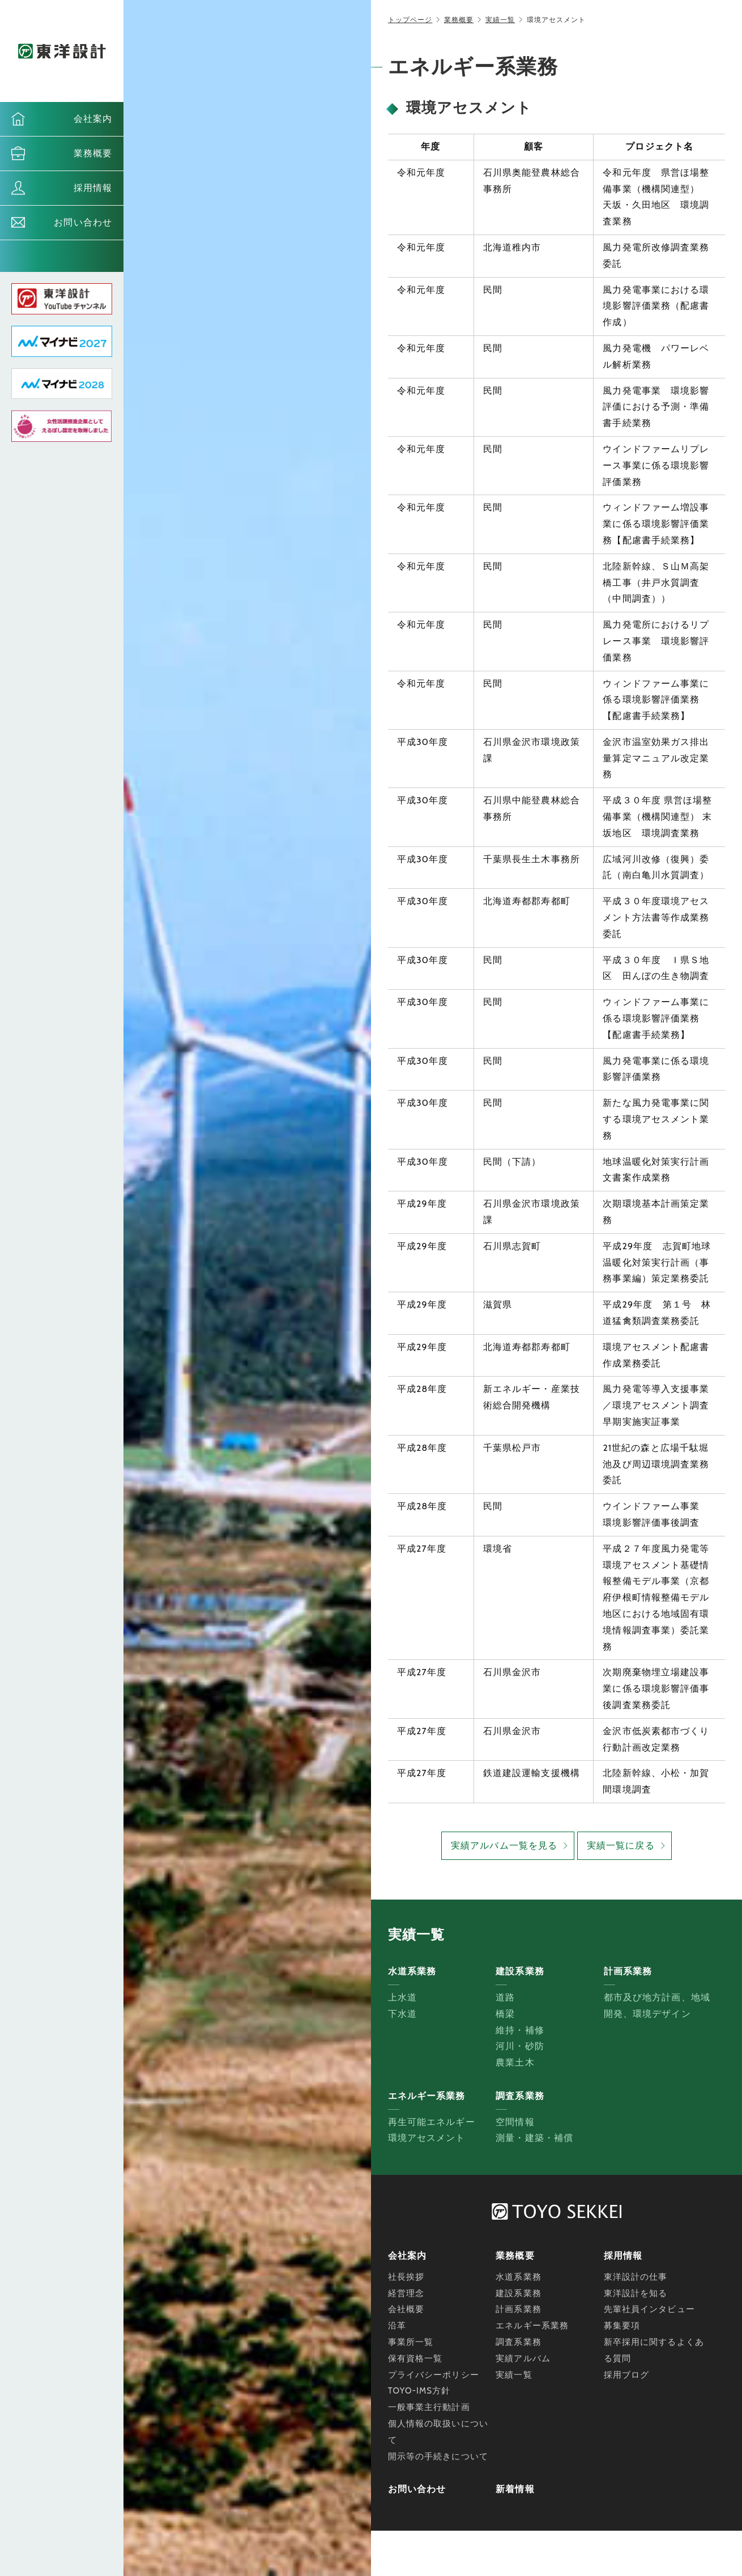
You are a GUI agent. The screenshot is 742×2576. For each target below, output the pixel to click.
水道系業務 (518, 2277)
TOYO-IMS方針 (419, 2391)
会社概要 (406, 2309)
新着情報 (515, 2489)
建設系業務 (518, 2293)
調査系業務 (518, 2342)
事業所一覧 (411, 2342)
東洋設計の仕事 (636, 2277)
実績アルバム (523, 2358)
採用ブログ (627, 2375)
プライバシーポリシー (433, 2375)
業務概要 (93, 153)
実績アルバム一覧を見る (504, 1845)
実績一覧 (500, 19)
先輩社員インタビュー (649, 2309)
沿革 (397, 2325)
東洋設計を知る (636, 2293)
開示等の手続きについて (438, 2456)
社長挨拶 (406, 2277)
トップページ (410, 19)
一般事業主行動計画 (429, 2407)
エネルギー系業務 (532, 2325)
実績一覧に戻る (621, 1845)
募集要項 (622, 2325)
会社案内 (93, 118)
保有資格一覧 (415, 2358)
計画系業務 (518, 2309)
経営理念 (406, 2293)
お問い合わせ (83, 222)
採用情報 (93, 187)
